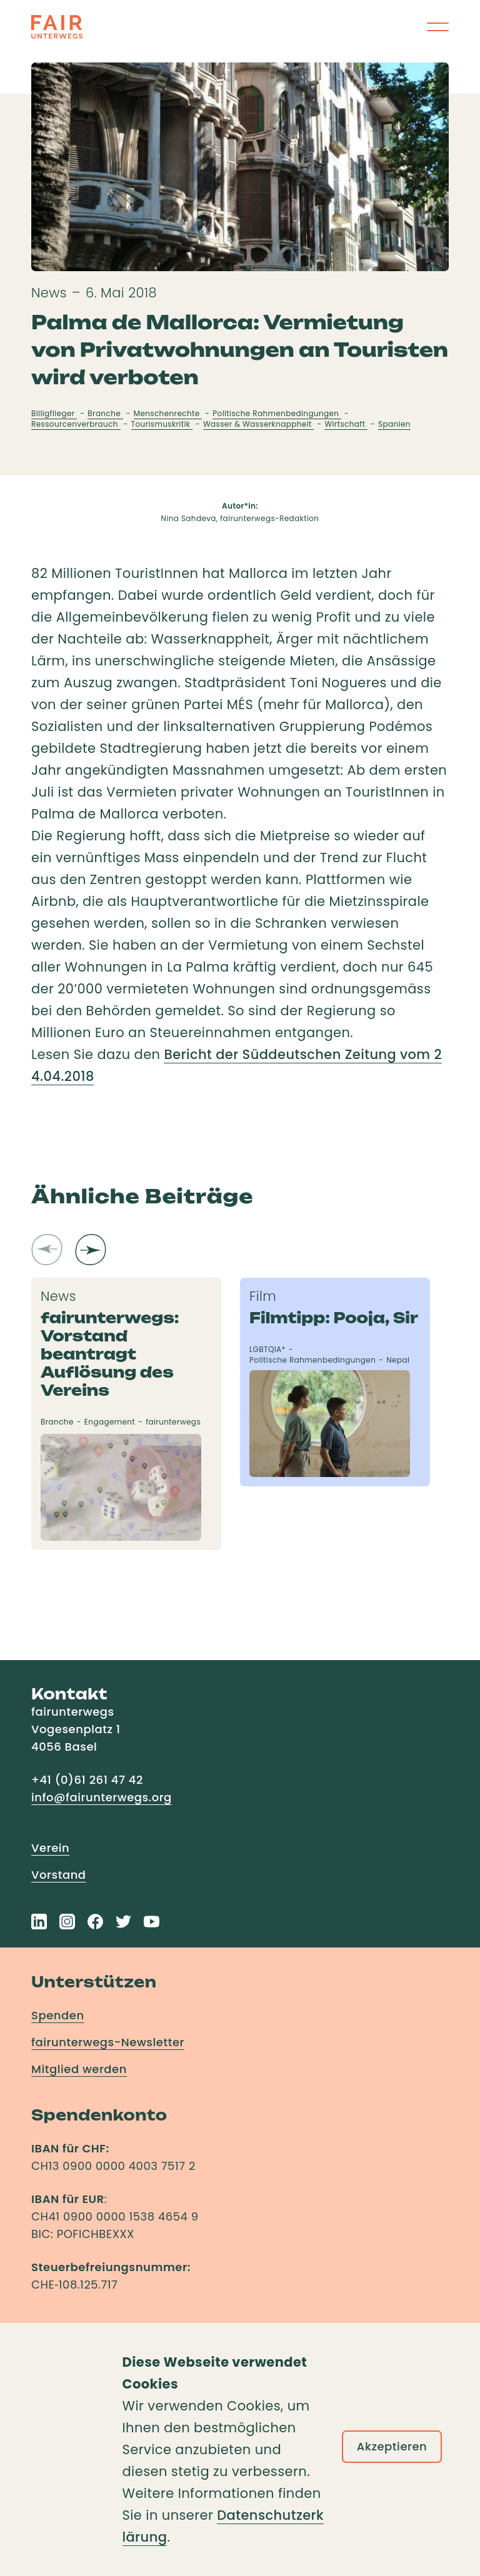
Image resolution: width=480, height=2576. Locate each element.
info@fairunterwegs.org (101, 1797)
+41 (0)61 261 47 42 (87, 1780)
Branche (105, 413)
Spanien (394, 424)
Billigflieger (54, 413)
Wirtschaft (346, 424)
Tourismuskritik (161, 424)
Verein (50, 1848)
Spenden (57, 2015)
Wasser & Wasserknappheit (258, 424)
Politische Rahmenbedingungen (276, 413)
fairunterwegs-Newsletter (107, 2042)
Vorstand (58, 1874)
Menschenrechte (168, 413)
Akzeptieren (392, 2446)
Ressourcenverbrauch (76, 424)
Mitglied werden (79, 2069)
